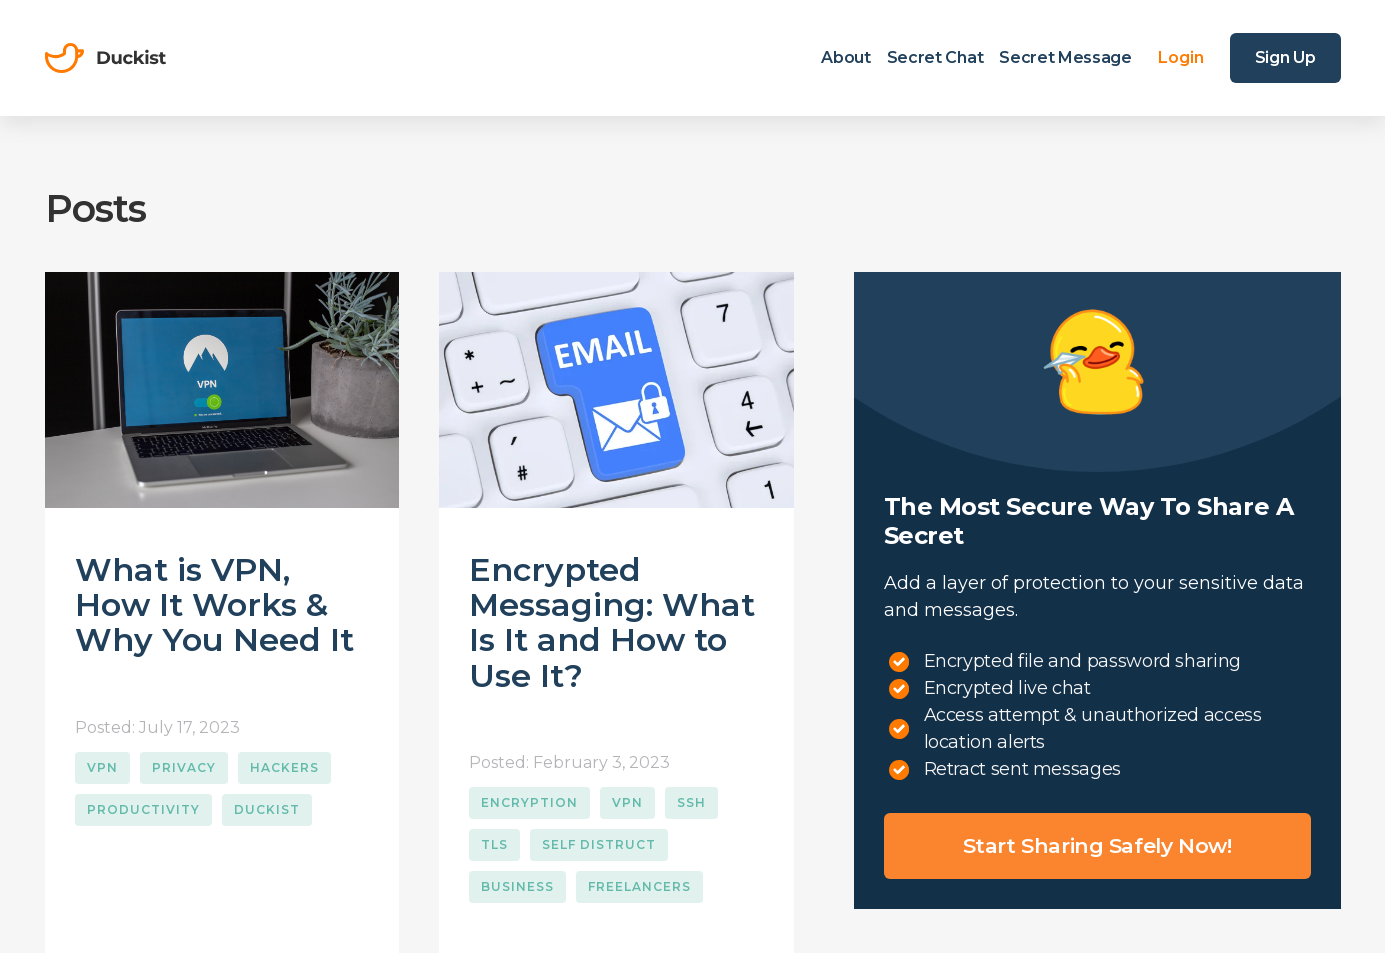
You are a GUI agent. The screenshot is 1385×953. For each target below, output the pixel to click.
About (845, 57)
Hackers (284, 767)
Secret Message (1065, 57)
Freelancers (639, 886)
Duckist (267, 809)
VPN (102, 767)
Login (1181, 57)
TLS (494, 844)
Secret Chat (935, 57)
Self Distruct (599, 844)
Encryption (529, 802)
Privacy (184, 767)
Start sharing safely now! (1097, 845)
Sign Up (1285, 57)
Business (517, 886)
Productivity (143, 809)
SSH (691, 802)
